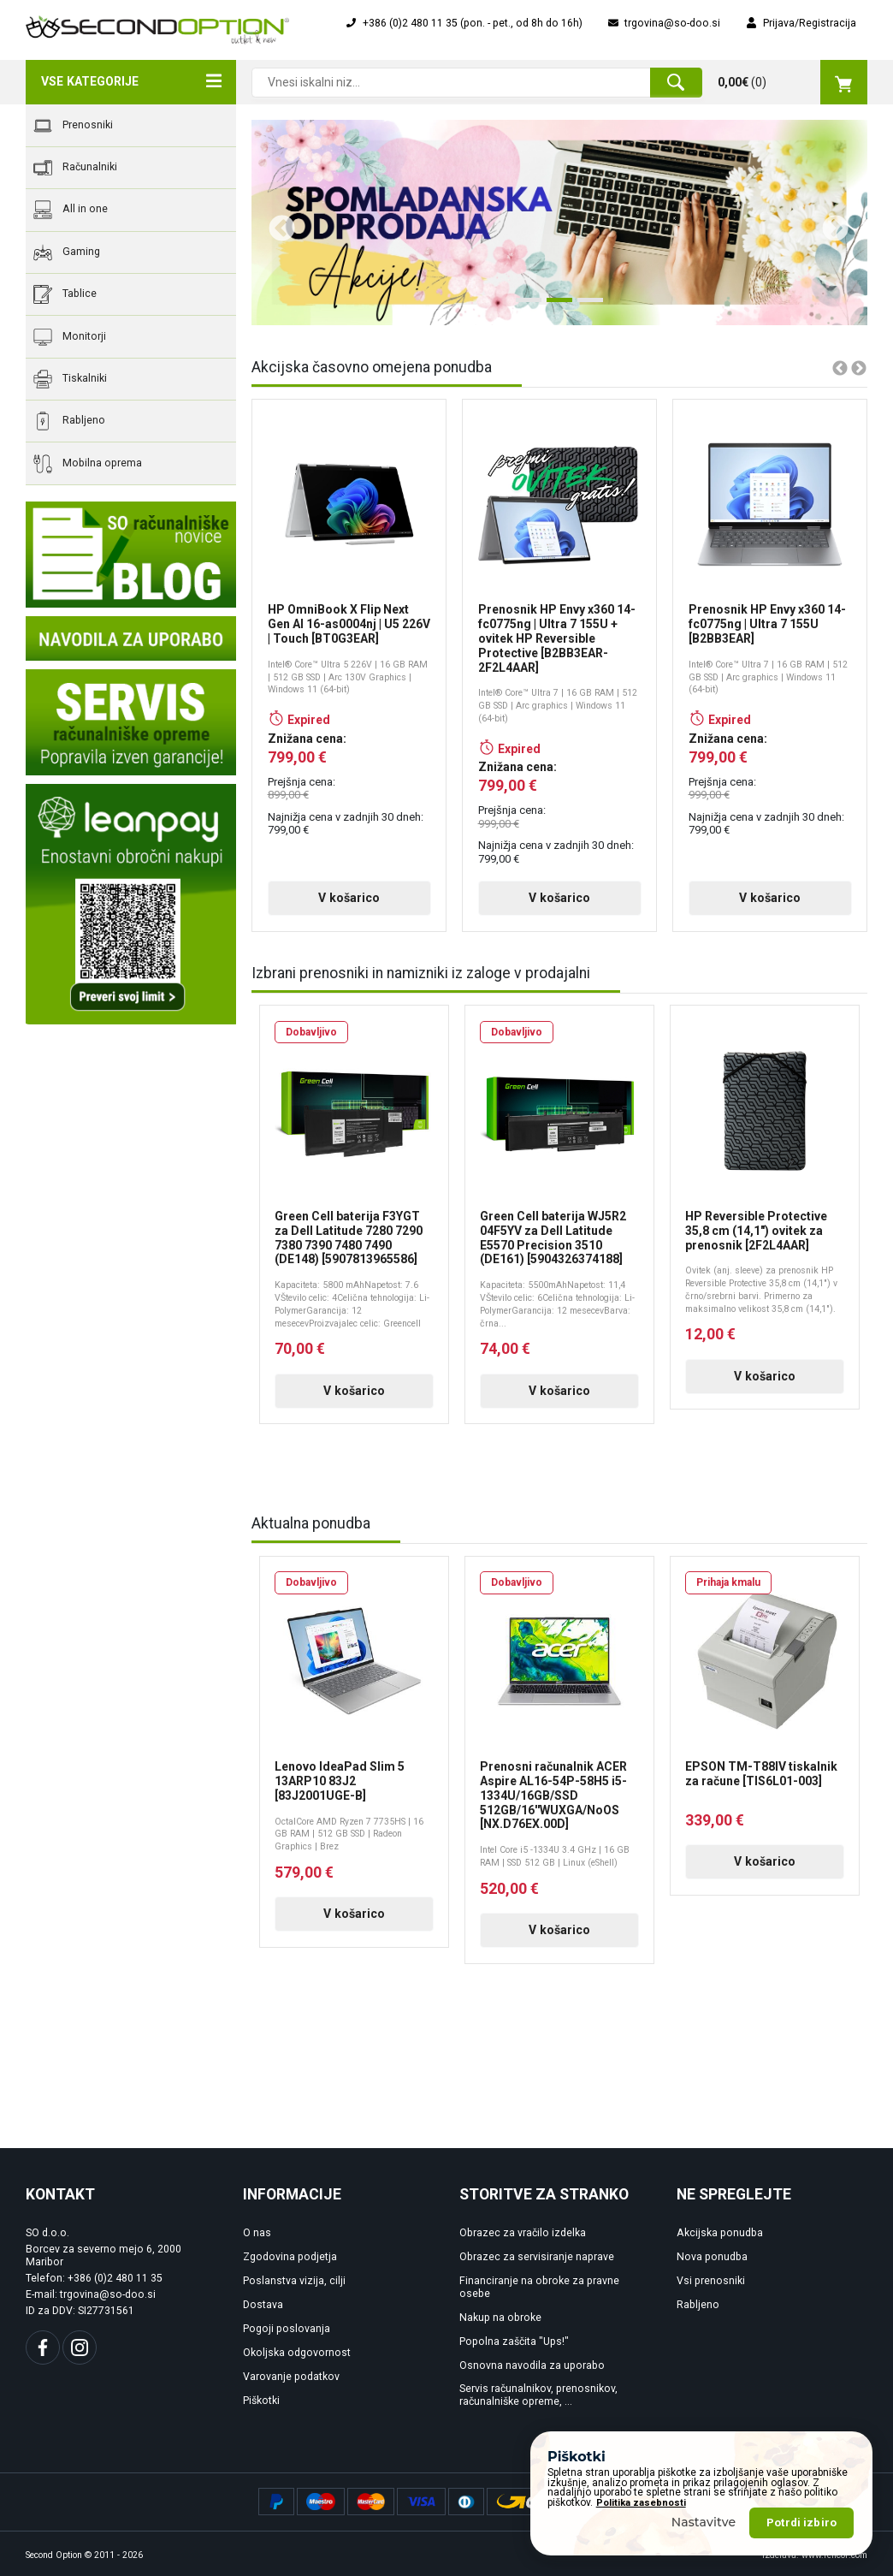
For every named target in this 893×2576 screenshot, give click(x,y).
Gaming (66, 252)
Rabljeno (69, 421)
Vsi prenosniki (711, 2281)
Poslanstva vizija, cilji (294, 2281)
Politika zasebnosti (641, 2502)
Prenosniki (73, 125)
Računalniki (75, 167)
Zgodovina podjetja (290, 2257)
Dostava (263, 2305)
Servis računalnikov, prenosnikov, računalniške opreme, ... (538, 2395)
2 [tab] (555, 306)
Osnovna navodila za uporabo (532, 2365)
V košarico (349, 898)
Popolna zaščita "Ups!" (514, 2341)
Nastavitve (703, 2522)
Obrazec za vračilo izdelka (522, 2233)
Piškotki (261, 2401)
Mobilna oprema (87, 463)
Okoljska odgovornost (297, 2353)
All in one (70, 209)
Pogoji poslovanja (286, 2329)
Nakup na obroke (500, 2318)
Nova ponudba (712, 2257)
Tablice (65, 294)
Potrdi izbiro (801, 2522)
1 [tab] (524, 306)
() (792, 82)
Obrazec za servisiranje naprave (536, 2257)
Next (828, 222)
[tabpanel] (559, 222)
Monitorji (69, 337)
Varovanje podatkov (291, 2377)
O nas (257, 2233)
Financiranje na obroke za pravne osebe (539, 2287)
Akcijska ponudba (720, 2233)
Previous (275, 222)
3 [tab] (585, 306)
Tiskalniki (70, 379)
